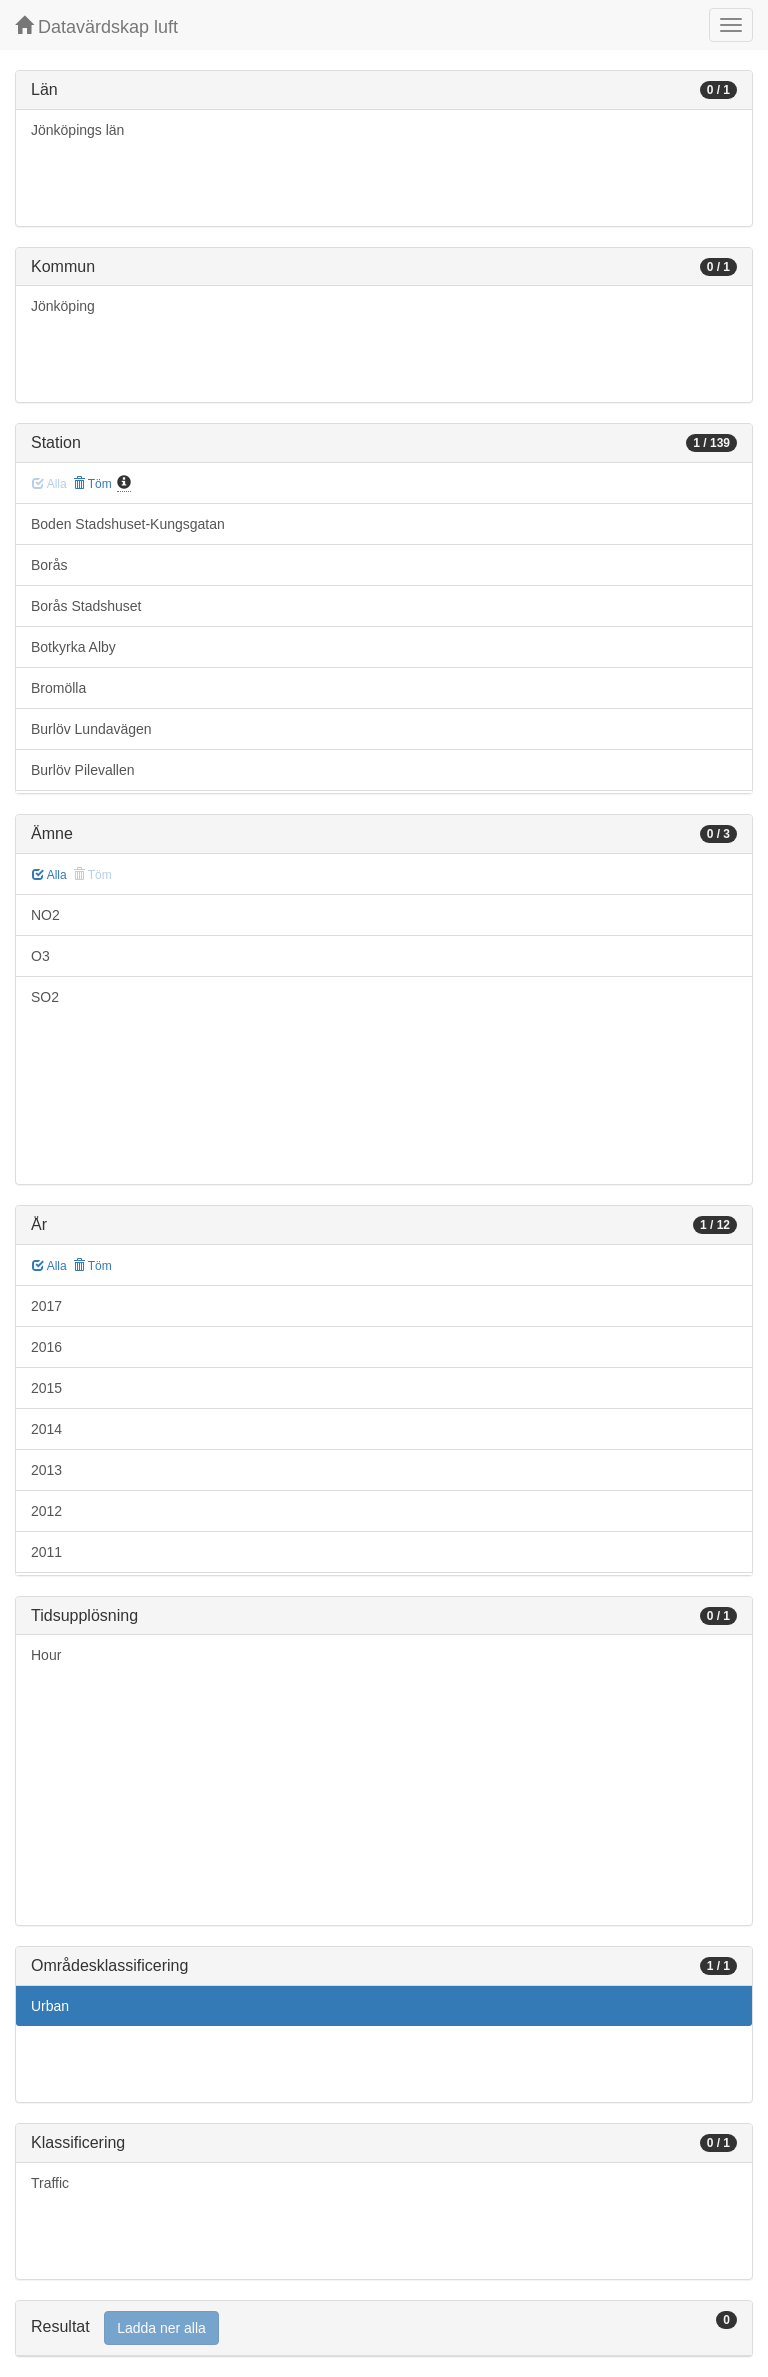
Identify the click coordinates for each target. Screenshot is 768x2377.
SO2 (45, 997)
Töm (92, 484)
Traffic (50, 2183)
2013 (46, 1470)
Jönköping (63, 306)
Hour (46, 1655)
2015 (46, 1388)
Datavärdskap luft (96, 26)
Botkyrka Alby (73, 647)
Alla (49, 875)
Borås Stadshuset (86, 606)
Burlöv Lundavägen (91, 729)
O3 (40, 956)
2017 (46, 1306)
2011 (46, 1552)
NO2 (45, 915)
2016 (46, 1347)
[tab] (384, 2328)
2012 (46, 1511)
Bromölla (58, 688)
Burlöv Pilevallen (83, 770)
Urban (50, 2006)
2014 (46, 1429)
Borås (49, 565)
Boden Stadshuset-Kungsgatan (128, 524)
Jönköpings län (77, 130)
